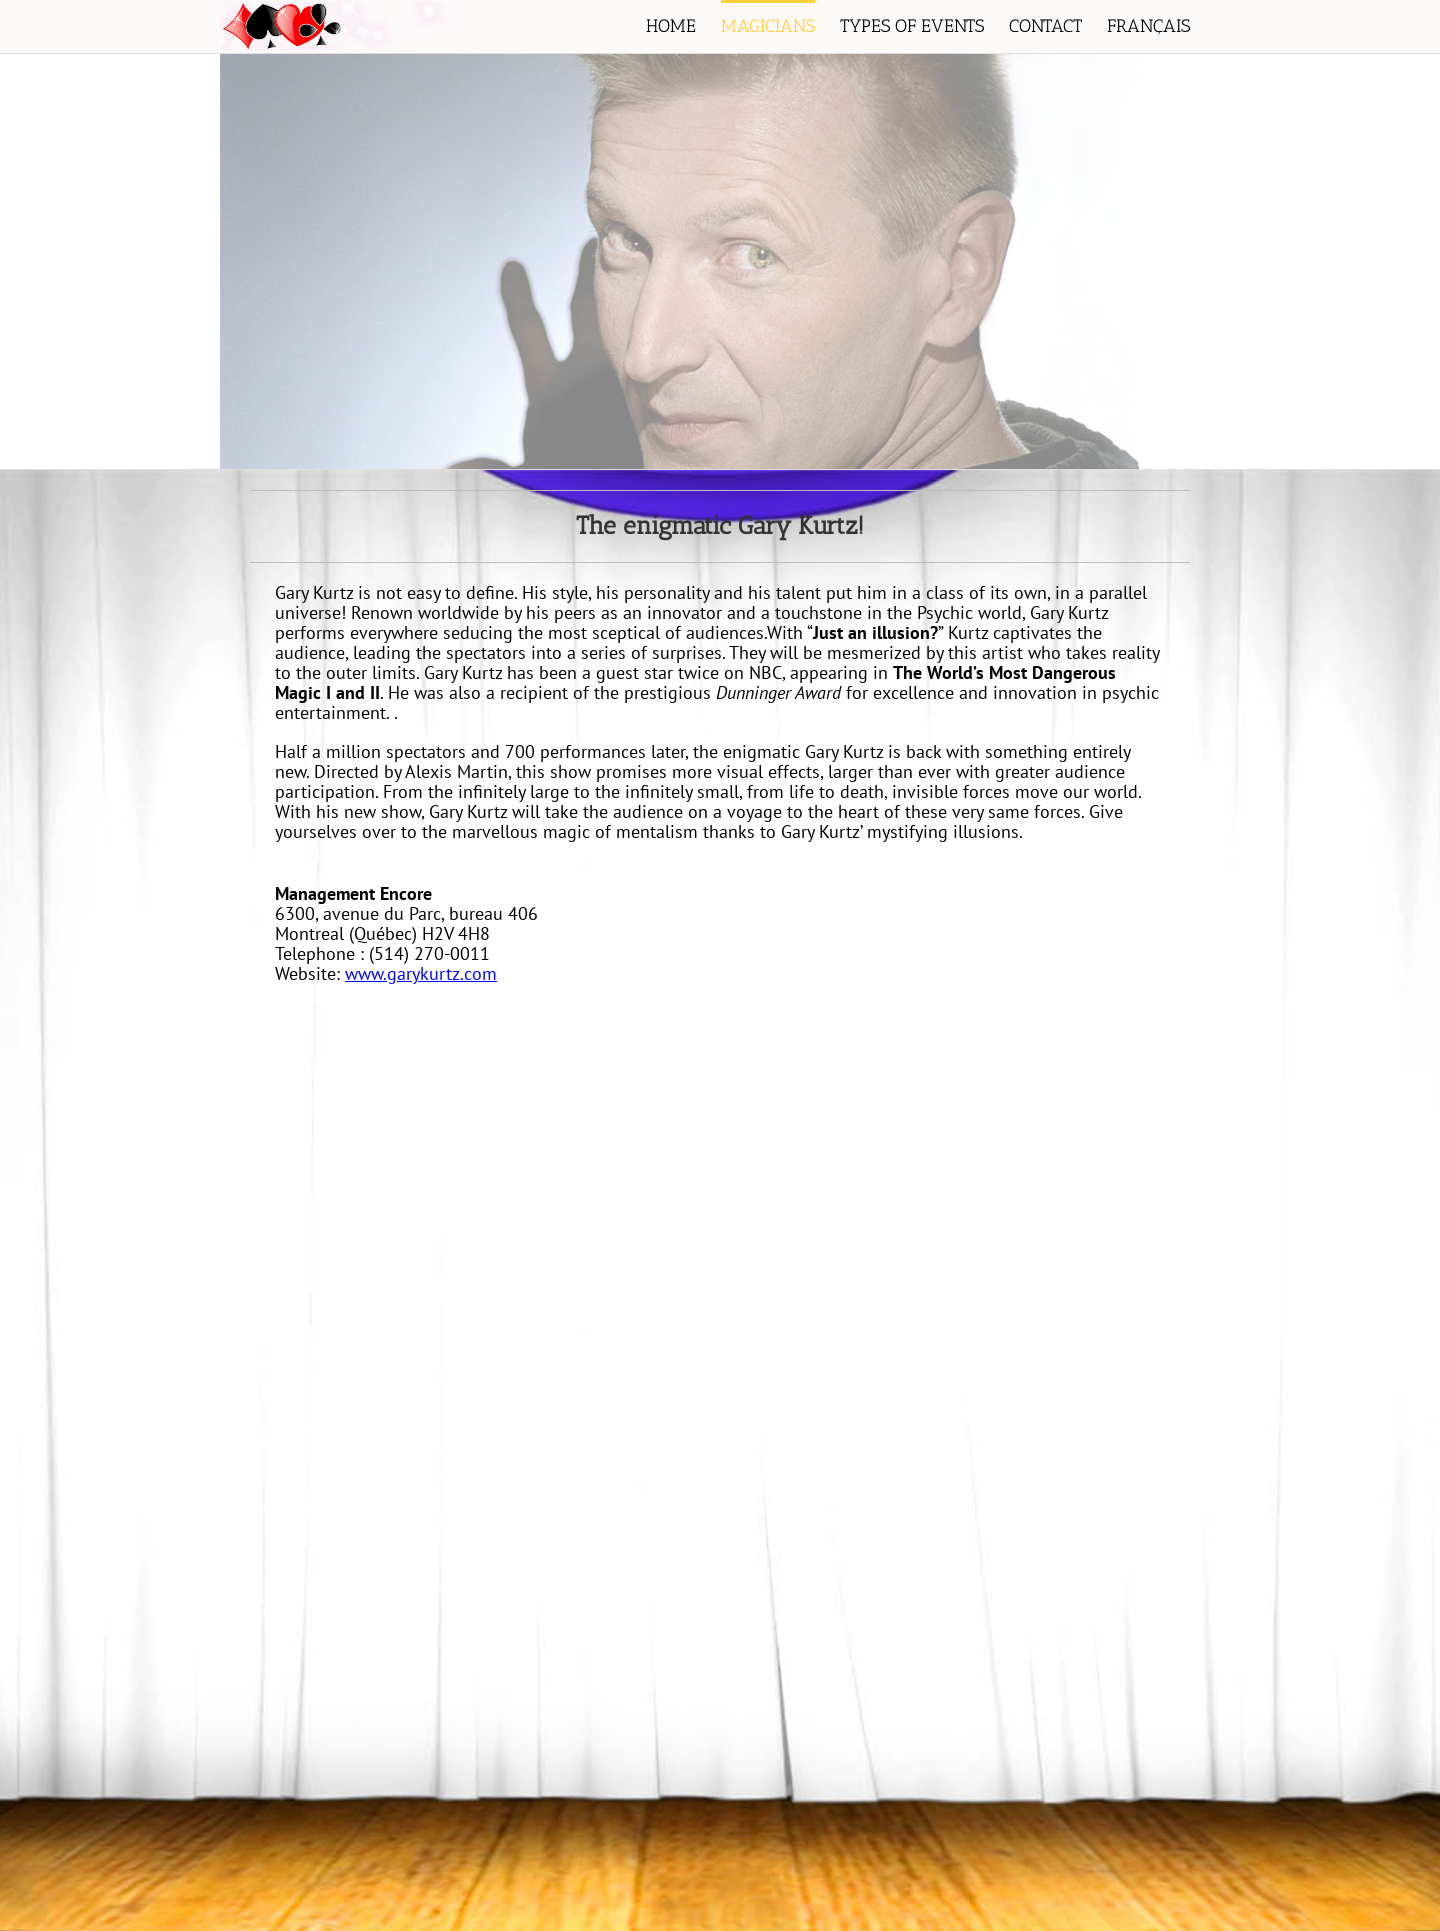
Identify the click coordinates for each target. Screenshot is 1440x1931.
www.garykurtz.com (421, 973)
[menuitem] (683, 26)
